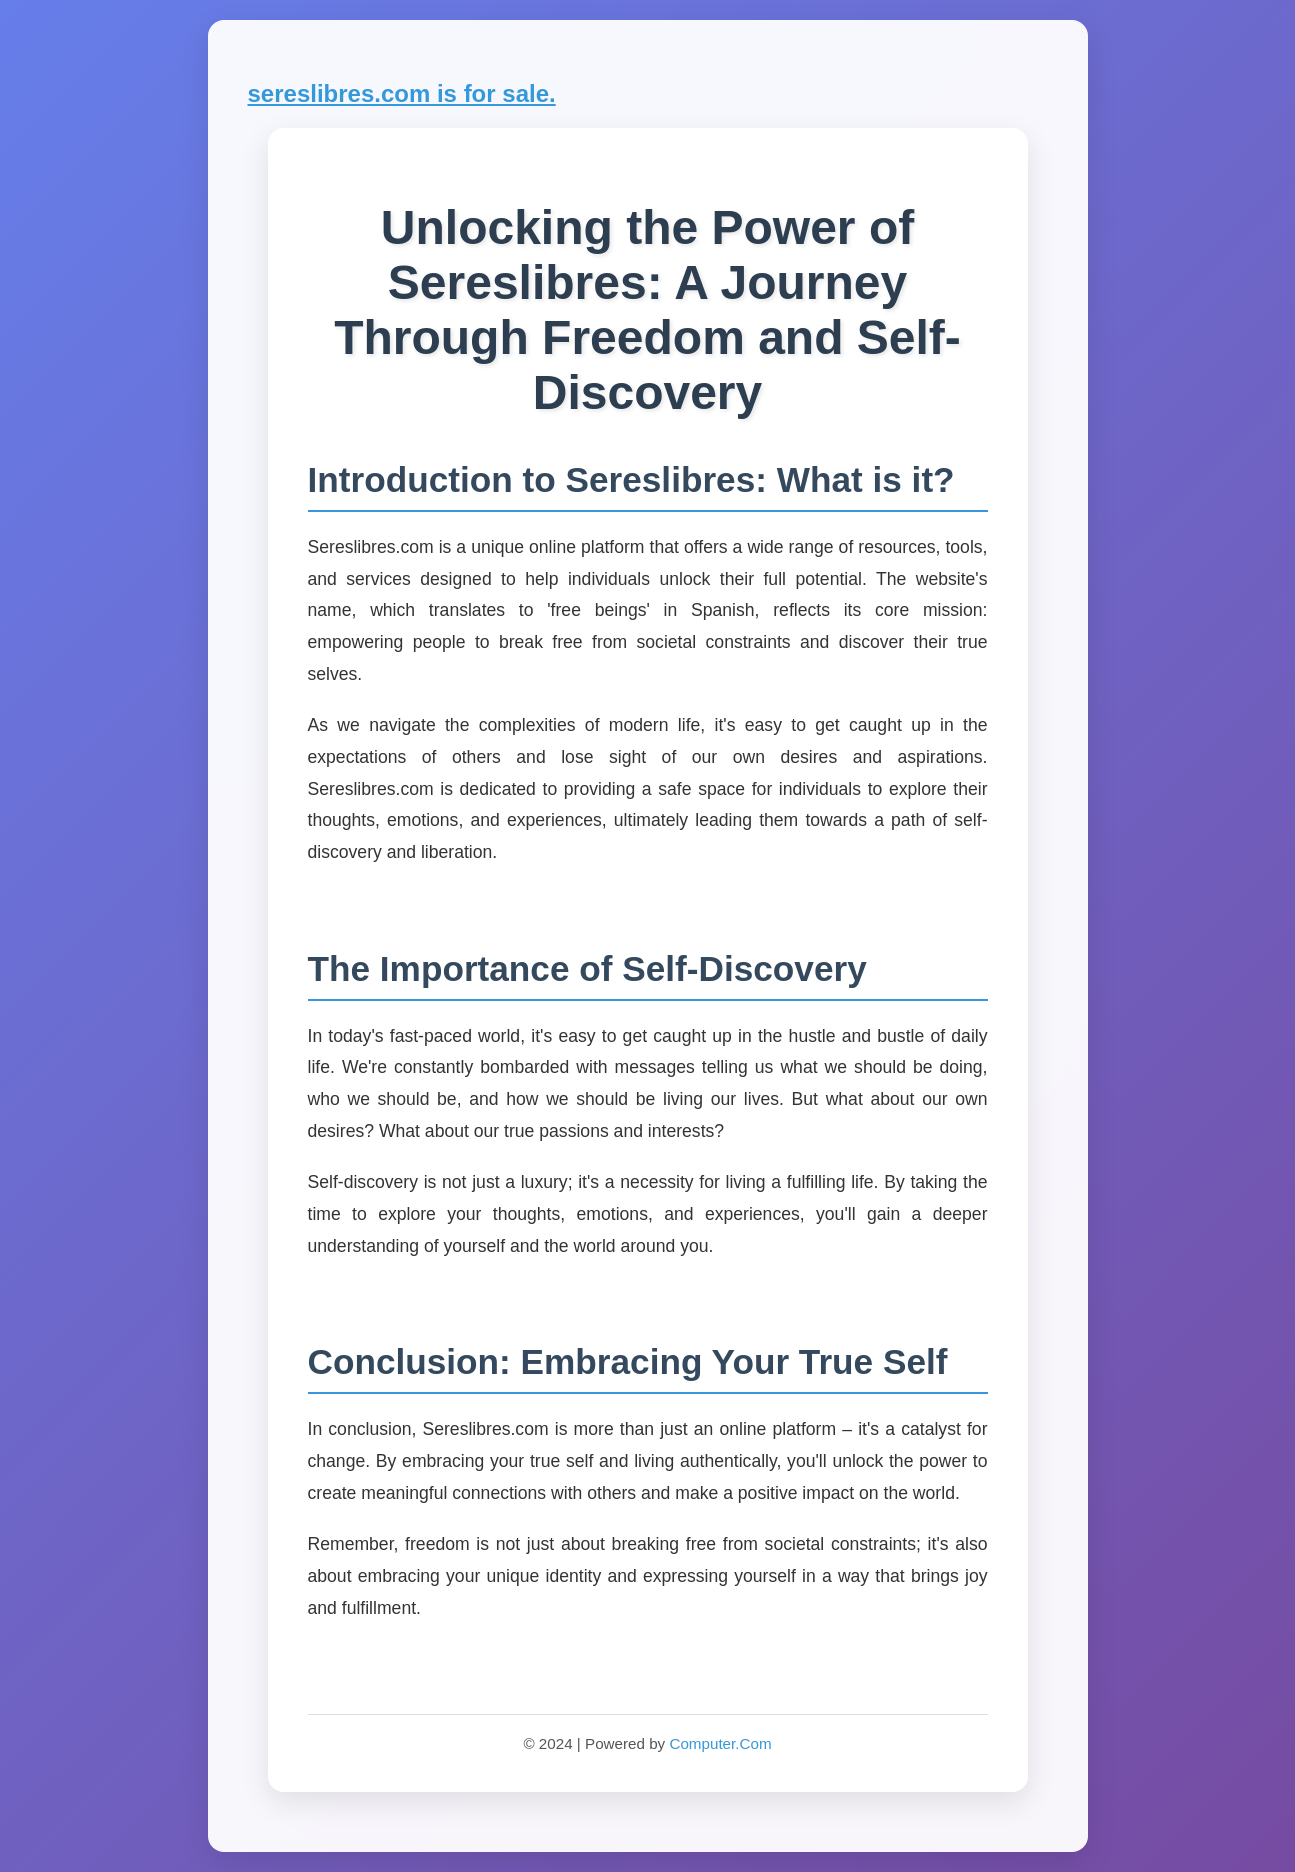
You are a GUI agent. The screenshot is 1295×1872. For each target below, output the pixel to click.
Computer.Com (720, 1743)
